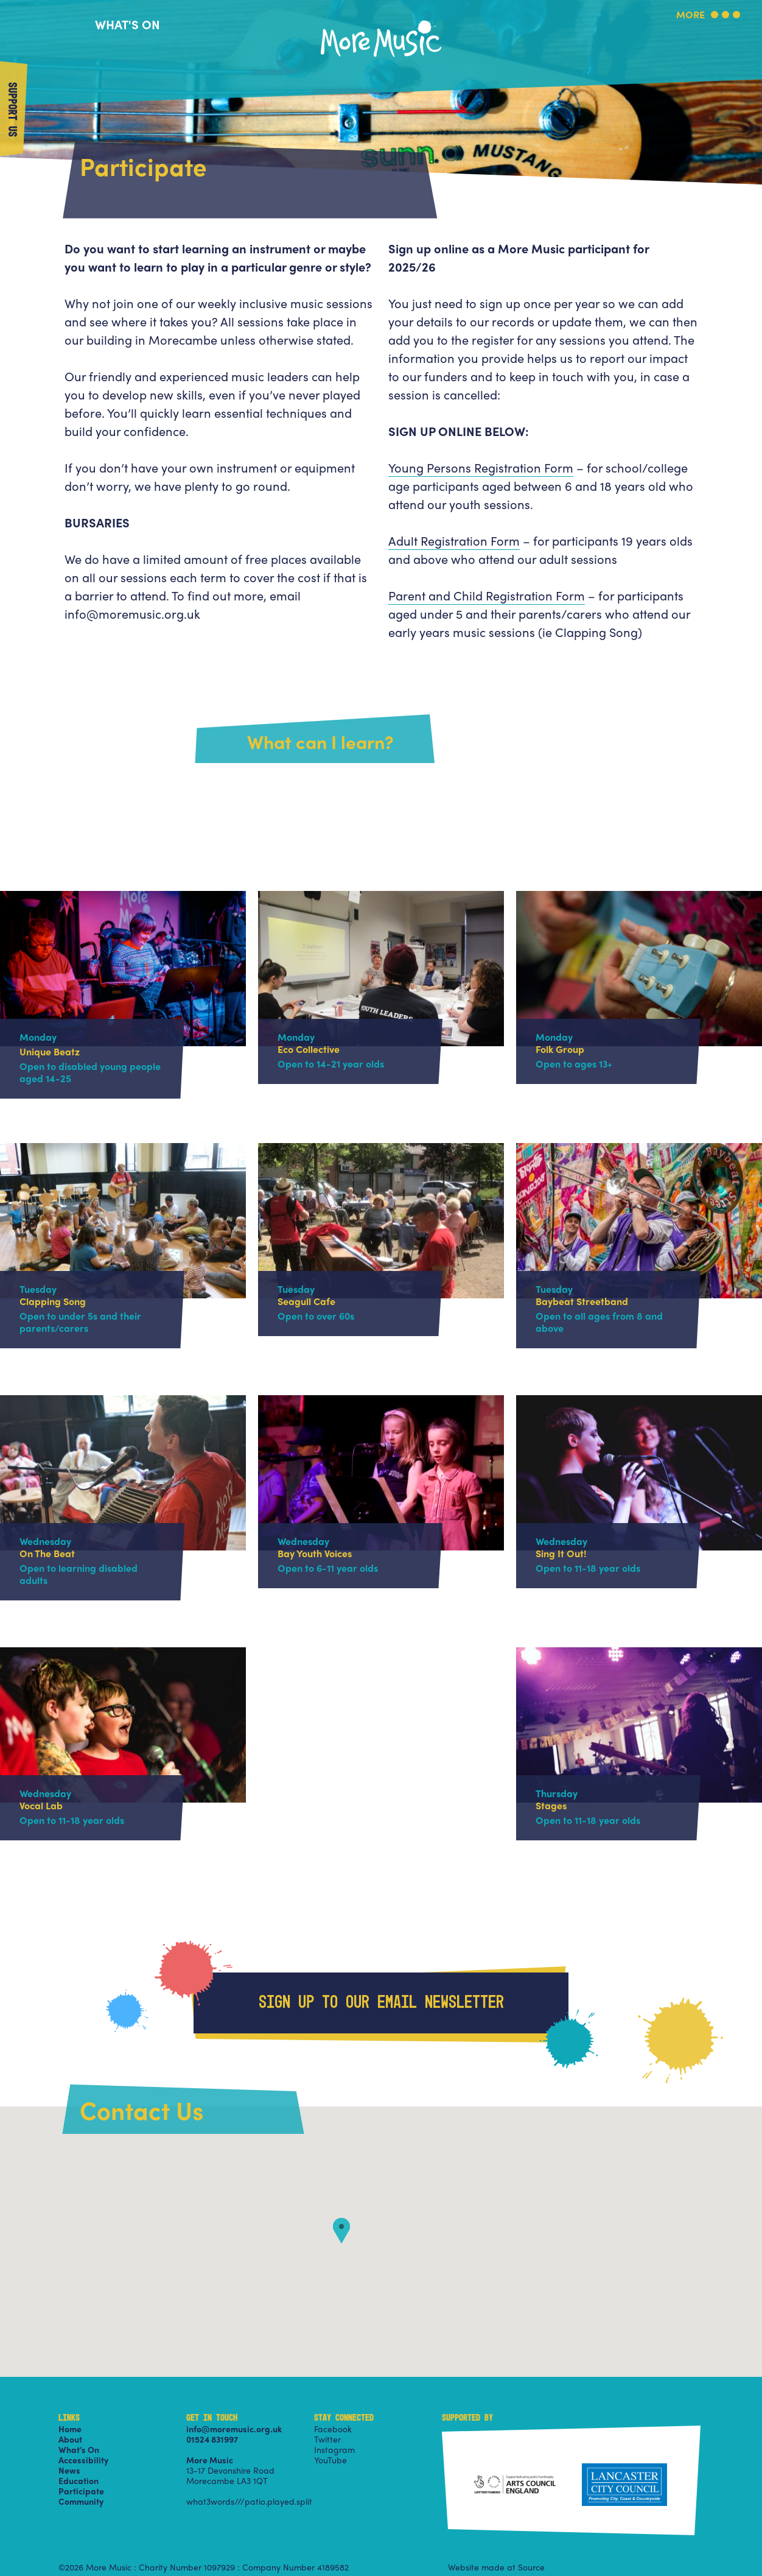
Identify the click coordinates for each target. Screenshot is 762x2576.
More (690, 15)
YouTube (330, 2460)
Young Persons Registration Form (480, 467)
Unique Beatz (49, 1051)
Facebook (333, 2429)
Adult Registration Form (454, 540)
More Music (381, 20)
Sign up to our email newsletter (381, 2003)
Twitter (327, 2439)
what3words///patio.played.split (249, 2501)
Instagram (334, 2449)
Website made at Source (496, 2567)
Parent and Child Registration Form (486, 595)
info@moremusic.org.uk (234, 2429)
